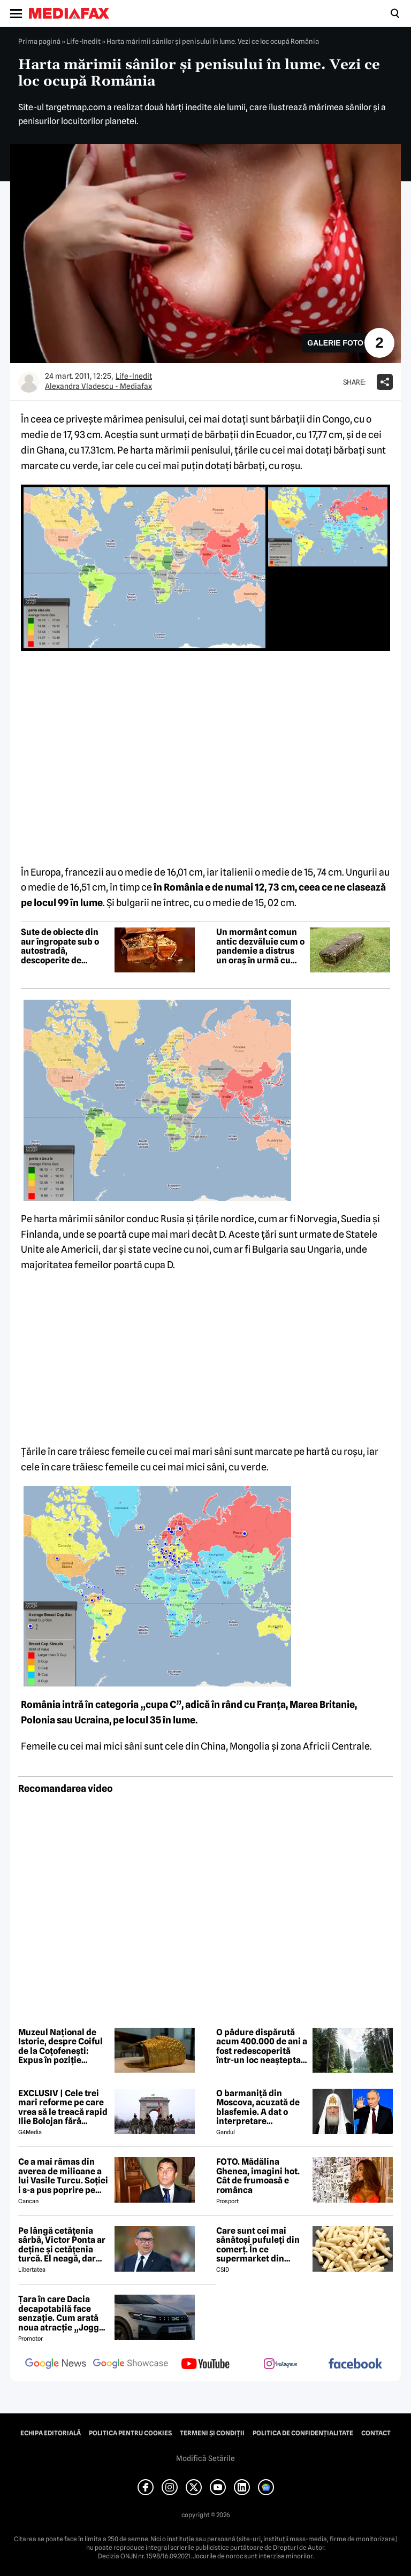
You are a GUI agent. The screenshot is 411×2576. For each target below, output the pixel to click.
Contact (376, 2433)
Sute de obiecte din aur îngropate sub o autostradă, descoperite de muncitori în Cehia (60, 946)
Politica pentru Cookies (130, 2433)
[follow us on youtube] (205, 2364)
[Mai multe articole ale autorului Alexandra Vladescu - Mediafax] (29, 382)
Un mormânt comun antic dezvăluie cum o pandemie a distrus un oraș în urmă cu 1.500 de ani (260, 946)
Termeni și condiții (212, 2433)
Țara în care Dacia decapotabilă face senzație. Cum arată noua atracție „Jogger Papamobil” (63, 2313)
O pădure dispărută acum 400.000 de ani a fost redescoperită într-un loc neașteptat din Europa (261, 2046)
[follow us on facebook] (355, 2364)
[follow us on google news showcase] (130, 2364)
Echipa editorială (50, 2433)
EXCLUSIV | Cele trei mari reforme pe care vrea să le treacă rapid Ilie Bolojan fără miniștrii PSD (63, 2107)
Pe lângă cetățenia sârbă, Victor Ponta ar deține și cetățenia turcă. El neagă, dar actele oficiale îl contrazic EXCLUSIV (61, 2245)
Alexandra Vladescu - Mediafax (98, 386)
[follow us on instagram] (280, 2364)
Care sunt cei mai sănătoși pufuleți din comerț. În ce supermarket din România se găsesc (258, 2245)
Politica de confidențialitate (303, 2433)
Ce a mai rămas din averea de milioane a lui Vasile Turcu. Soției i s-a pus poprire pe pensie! (63, 2176)
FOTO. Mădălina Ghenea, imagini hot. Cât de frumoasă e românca (258, 2176)
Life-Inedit (83, 41)
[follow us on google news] (55, 2364)
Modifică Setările (205, 2458)
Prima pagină (39, 41)
